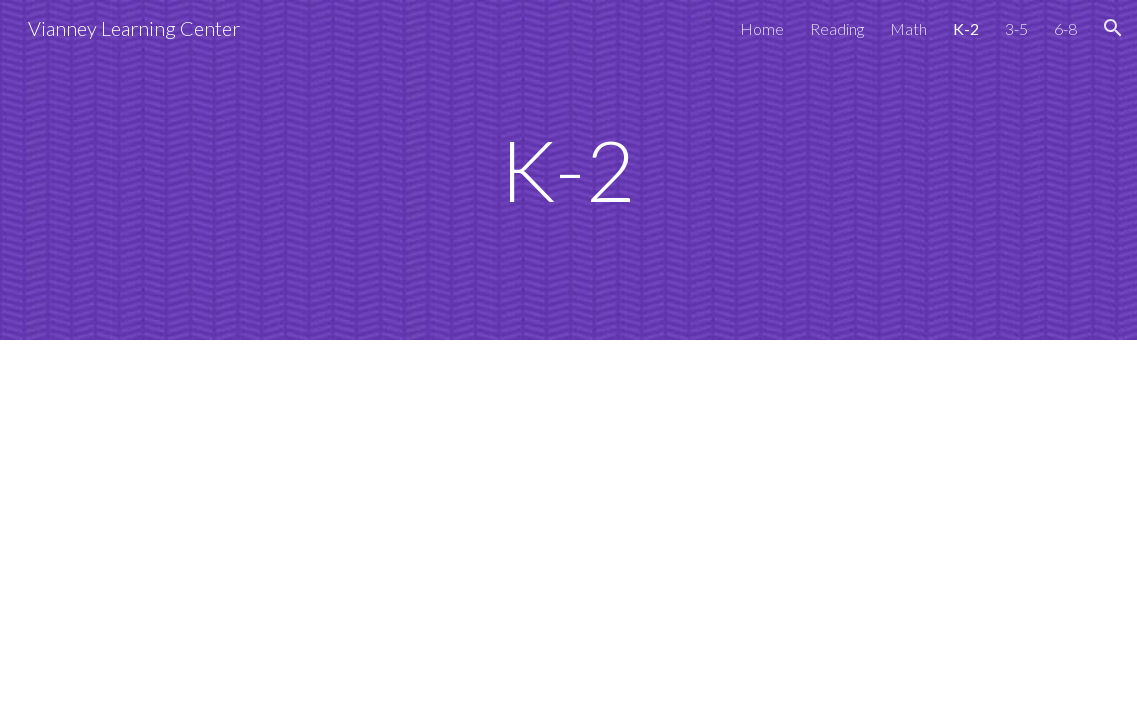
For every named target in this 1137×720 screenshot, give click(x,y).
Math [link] (908, 28)
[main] (569, 169)
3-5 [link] (1016, 28)
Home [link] (762, 28)
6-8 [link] (1065, 28)
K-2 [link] (966, 28)
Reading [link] (837, 28)
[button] (1113, 28)
